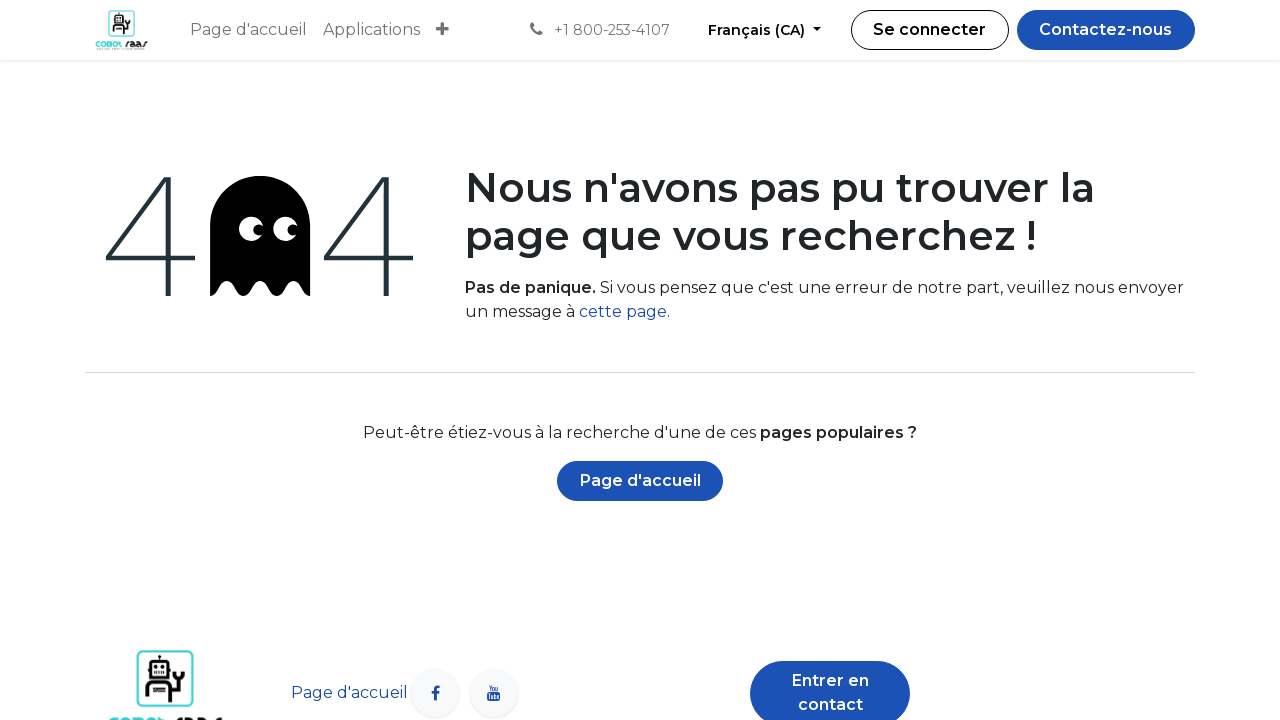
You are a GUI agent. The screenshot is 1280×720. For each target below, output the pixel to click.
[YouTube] (494, 693)
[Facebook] (435, 693)
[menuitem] (248, 30)
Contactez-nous (1105, 29)
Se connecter (929, 29)
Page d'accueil (640, 480)
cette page (623, 311)
